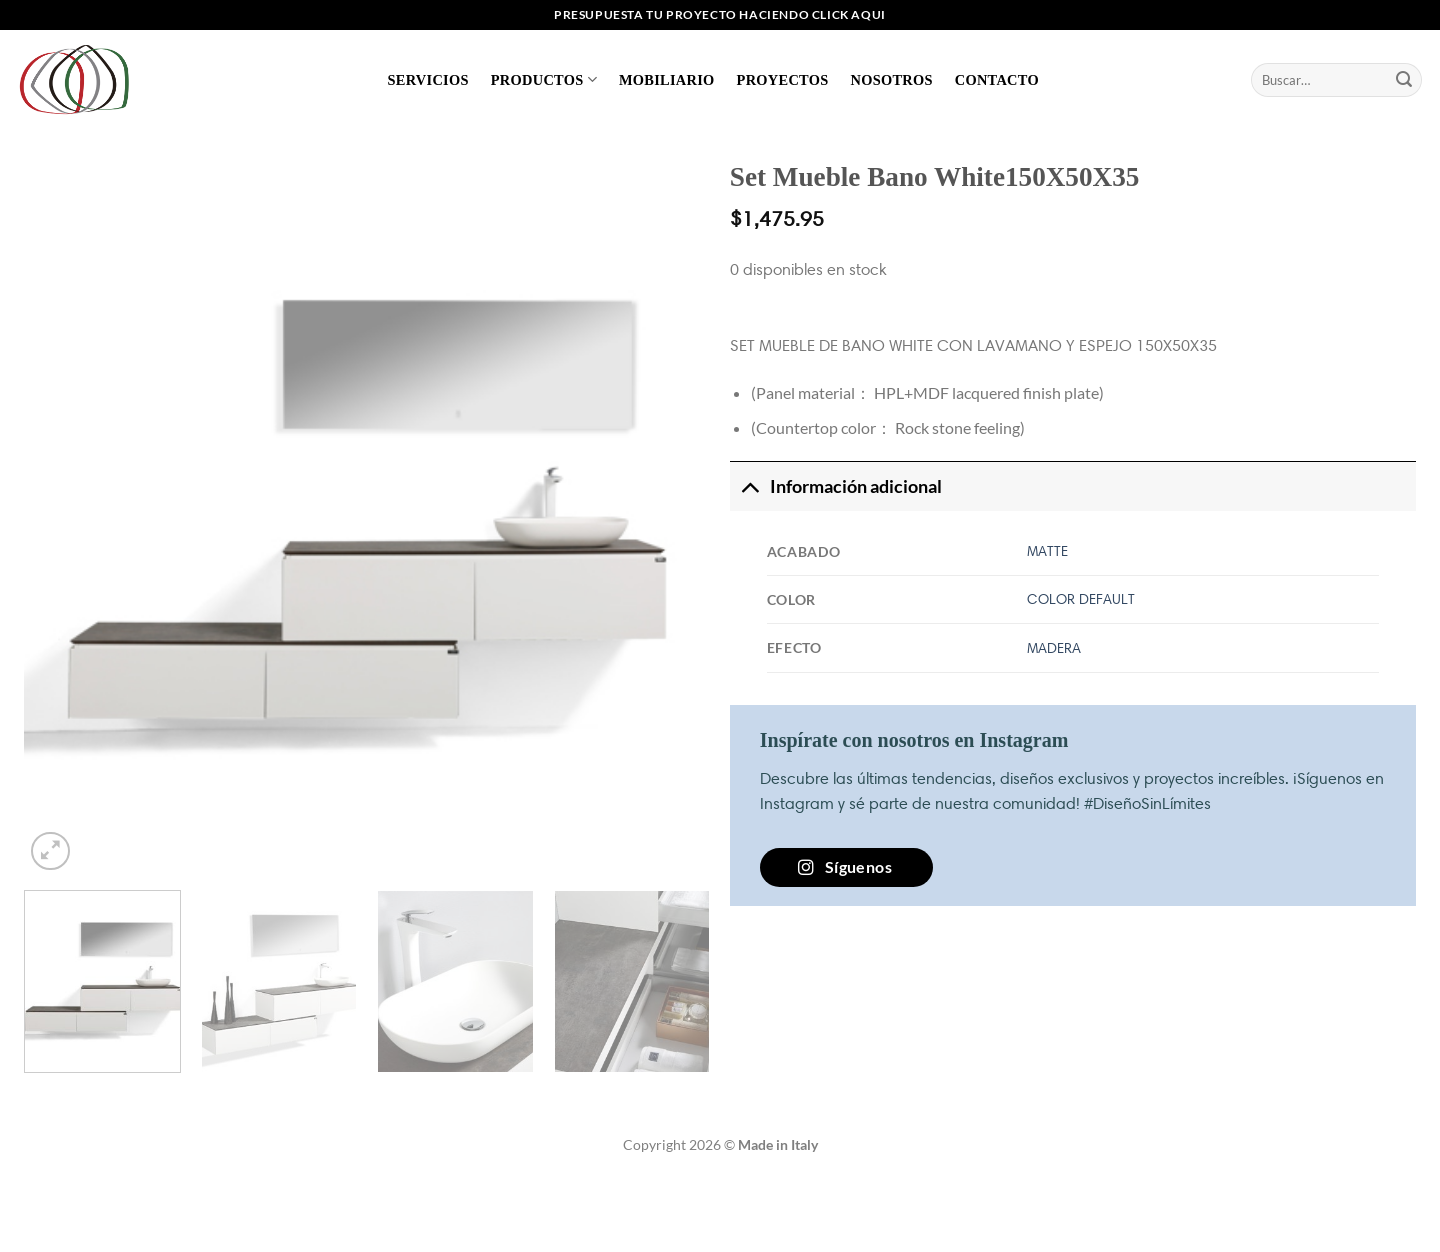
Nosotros (891, 80)
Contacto (997, 80)
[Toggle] (749, 486)
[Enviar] (1404, 80)
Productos (544, 79)
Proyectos (783, 80)
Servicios (428, 80)
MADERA (1054, 648)
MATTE (1047, 551)
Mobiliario (667, 80)
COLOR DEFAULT (1081, 599)
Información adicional (836, 486)
